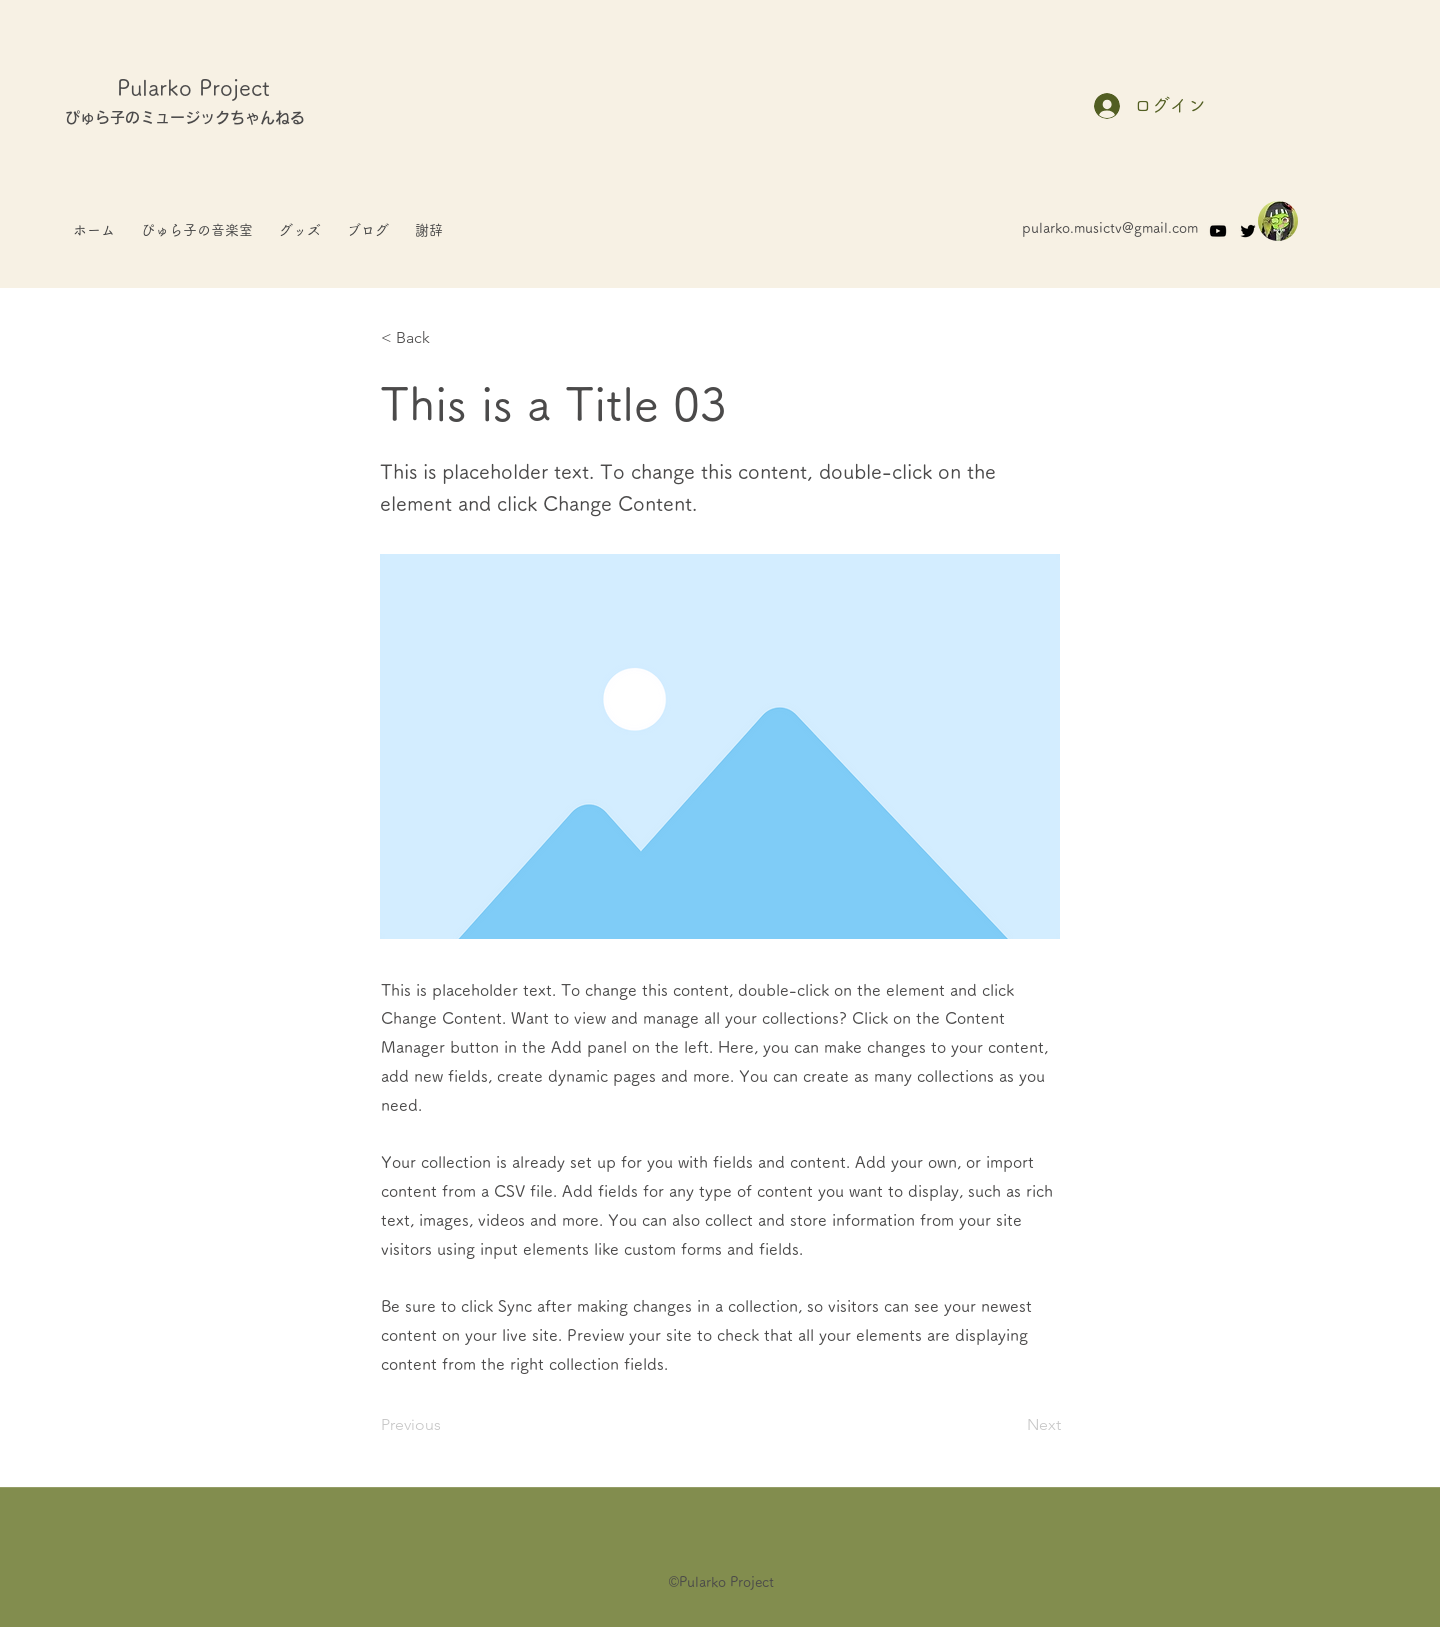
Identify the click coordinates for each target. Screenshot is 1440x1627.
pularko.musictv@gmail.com (1110, 228)
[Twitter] (1248, 231)
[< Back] (447, 338)
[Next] (1011, 1425)
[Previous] (447, 1425)
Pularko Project (193, 88)
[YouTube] (1218, 231)
